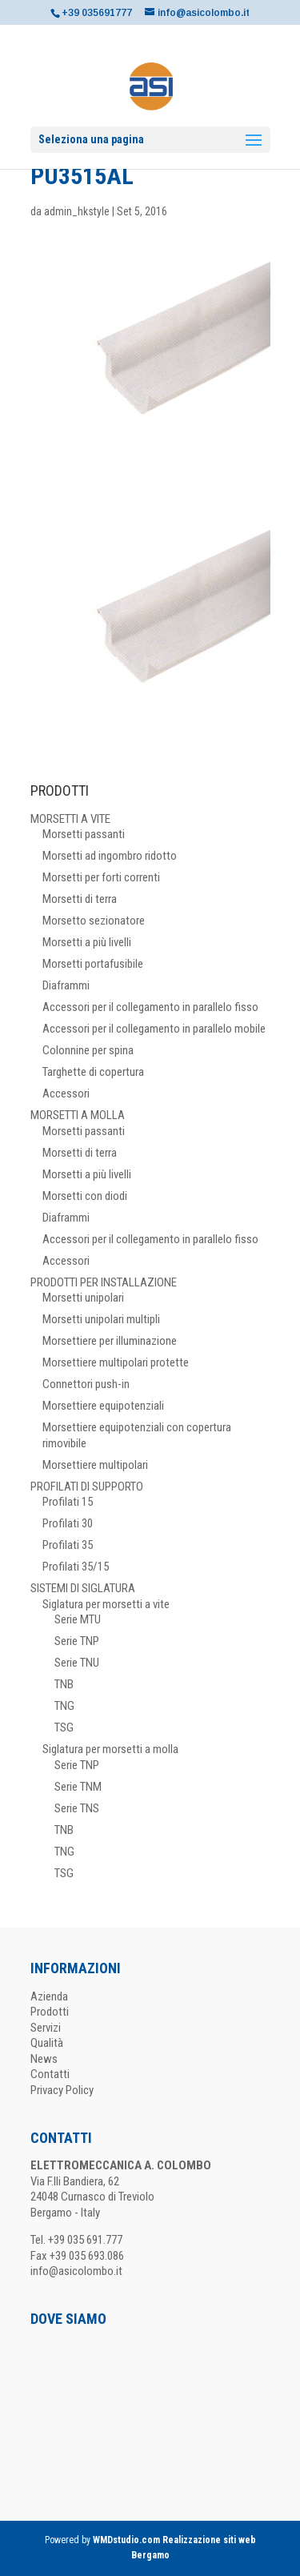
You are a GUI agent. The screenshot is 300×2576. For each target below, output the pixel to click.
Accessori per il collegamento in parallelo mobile (154, 1028)
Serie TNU (76, 1662)
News (44, 2059)
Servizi (45, 2027)
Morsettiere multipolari (95, 1465)
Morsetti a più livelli (86, 942)
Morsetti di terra (79, 899)
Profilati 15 (67, 1502)
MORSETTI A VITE (70, 819)
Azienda (49, 1996)
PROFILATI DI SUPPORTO (86, 1486)
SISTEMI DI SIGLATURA (82, 1588)
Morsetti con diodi (84, 1196)
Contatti (50, 2074)
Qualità (46, 2043)
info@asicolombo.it (76, 2271)
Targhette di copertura (93, 1072)
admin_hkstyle (77, 211)
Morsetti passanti (83, 834)
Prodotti (49, 2011)
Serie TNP (76, 1641)
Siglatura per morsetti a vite (106, 1604)
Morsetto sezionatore (93, 920)
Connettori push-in (86, 1384)
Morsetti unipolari (83, 1297)
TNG (64, 1706)
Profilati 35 (67, 1545)
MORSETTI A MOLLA (77, 1115)
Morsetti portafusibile (92, 964)
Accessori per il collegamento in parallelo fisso (150, 1007)
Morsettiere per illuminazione (109, 1341)
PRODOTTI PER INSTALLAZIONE (103, 1282)
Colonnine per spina (88, 1050)
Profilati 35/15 (75, 1566)
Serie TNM (78, 1787)
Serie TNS (76, 1808)
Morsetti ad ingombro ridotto (109, 856)
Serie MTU (77, 1619)
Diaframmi (66, 985)
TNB (64, 1684)
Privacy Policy (62, 2090)
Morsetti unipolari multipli (101, 1319)
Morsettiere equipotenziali (103, 1405)
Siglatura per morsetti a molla (110, 1749)
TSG (64, 1727)
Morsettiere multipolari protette (115, 1362)
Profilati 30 (67, 1523)
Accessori (66, 1093)
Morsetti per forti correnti (101, 877)
